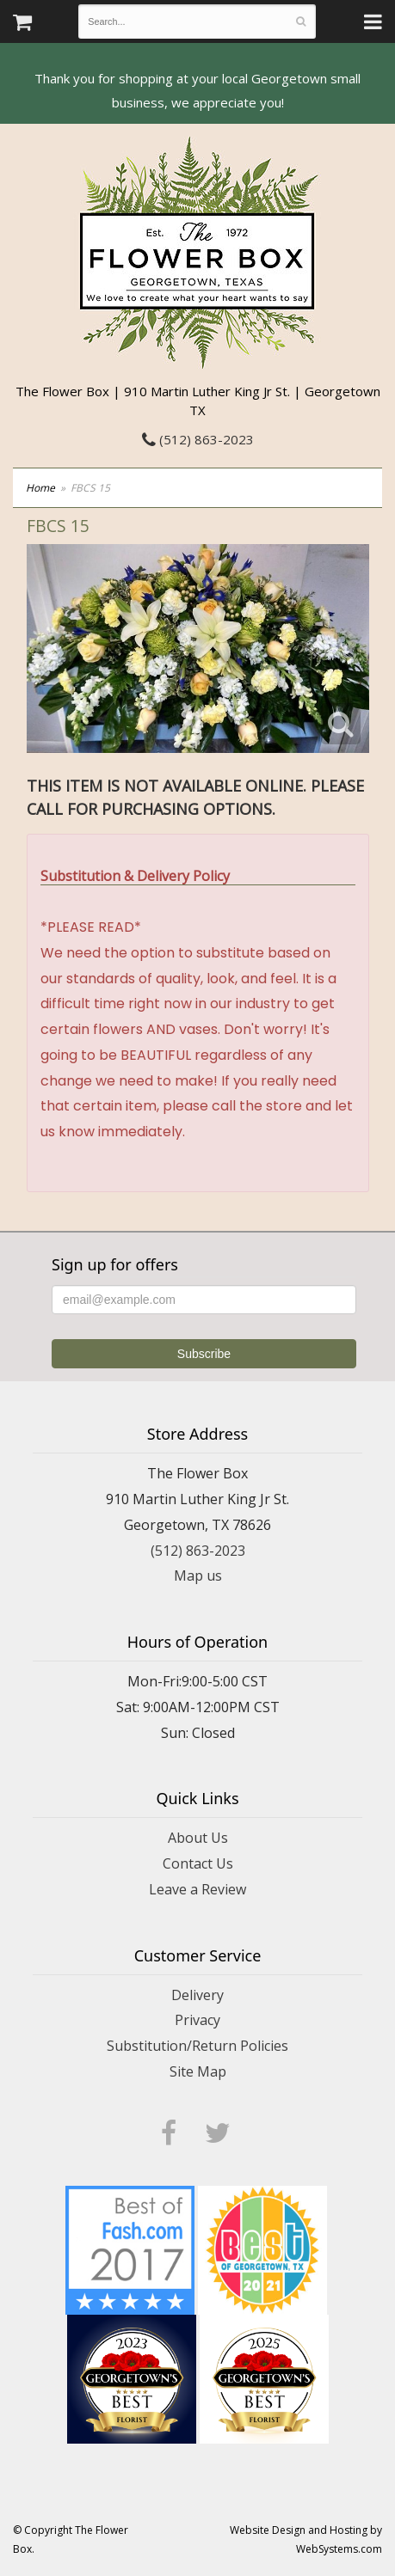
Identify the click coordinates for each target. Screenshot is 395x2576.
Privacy (197, 2019)
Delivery (197, 1995)
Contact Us (198, 1863)
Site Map (198, 2071)
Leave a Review (197, 1889)
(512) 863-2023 (198, 439)
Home (40, 487)
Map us (198, 1575)
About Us (198, 1837)
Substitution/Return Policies (197, 2045)
